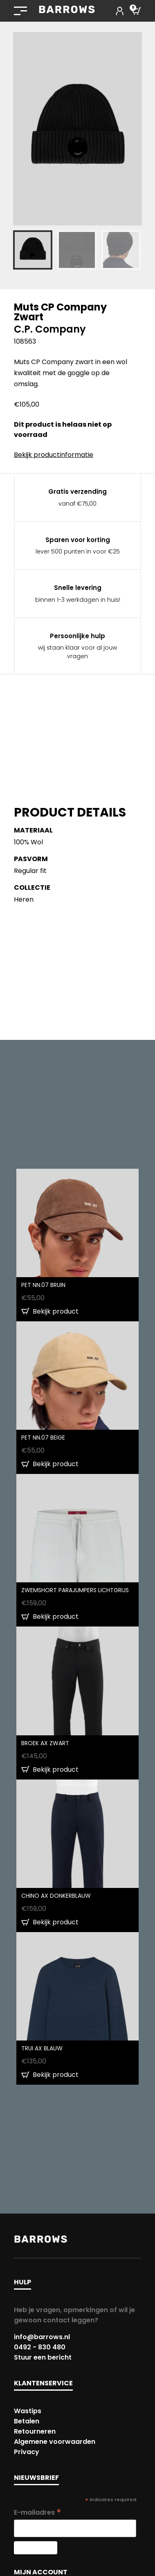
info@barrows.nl (42, 2337)
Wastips (27, 2411)
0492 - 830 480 (39, 2347)
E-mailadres (37, 2512)
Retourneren (35, 2431)
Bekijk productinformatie (53, 454)
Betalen (26, 2421)
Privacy (26, 2452)
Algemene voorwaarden (54, 2441)
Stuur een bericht (43, 2357)
